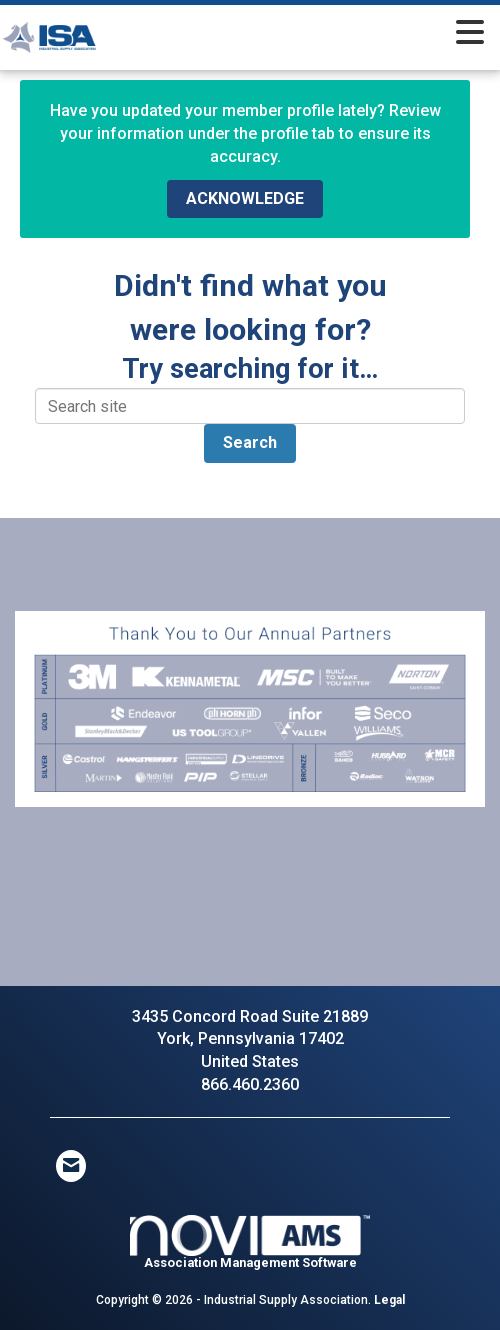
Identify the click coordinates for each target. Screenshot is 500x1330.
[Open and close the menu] (317, 34)
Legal (389, 1300)
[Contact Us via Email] (71, 1166)
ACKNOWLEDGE (245, 198)
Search (250, 442)
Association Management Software (250, 1242)
